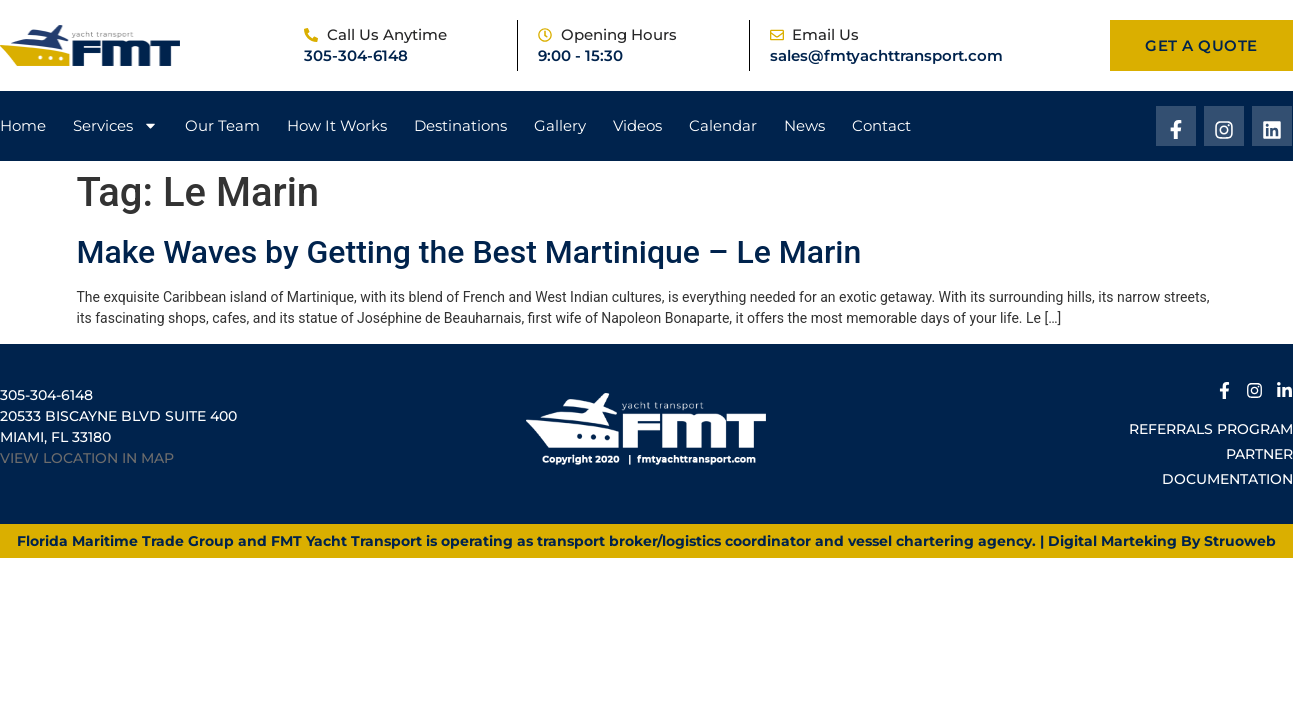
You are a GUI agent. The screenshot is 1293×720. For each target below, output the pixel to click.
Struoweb (1240, 541)
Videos (637, 125)
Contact (881, 125)
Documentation (1227, 479)
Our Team (222, 125)
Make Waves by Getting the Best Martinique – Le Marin (469, 252)
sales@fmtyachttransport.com (886, 55)
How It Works (337, 125)
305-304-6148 (356, 55)
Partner (1259, 454)
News (804, 125)
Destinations (460, 125)
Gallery (560, 125)
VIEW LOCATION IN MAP (87, 458)
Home (23, 125)
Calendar (723, 125)
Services (115, 126)
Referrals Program (1211, 429)
